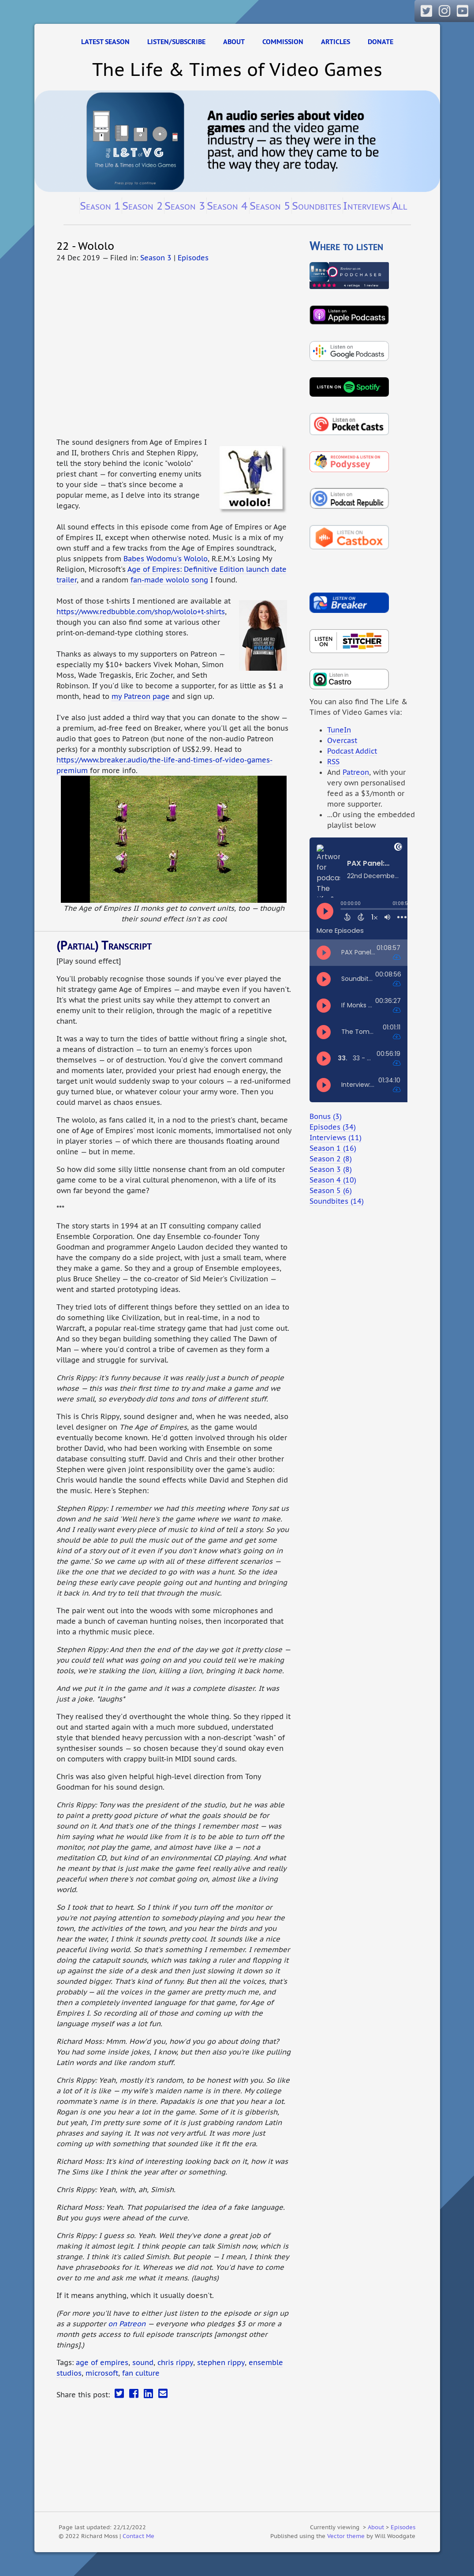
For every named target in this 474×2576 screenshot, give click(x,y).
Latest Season (105, 41)
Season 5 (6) (331, 1190)
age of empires (102, 2362)
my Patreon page (141, 696)
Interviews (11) (336, 1137)
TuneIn (339, 729)
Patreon (356, 772)
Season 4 (227, 205)
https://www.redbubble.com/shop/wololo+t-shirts (140, 611)
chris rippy (175, 2362)
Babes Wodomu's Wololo (165, 558)
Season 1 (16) (333, 1148)
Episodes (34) (333, 1127)
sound (142, 2362)
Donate (380, 41)
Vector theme (346, 2535)
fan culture (141, 2373)
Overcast (342, 740)
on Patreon (127, 2323)
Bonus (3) (326, 1116)
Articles (335, 41)
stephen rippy (221, 2362)
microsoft (102, 2373)
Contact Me (138, 2535)
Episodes (193, 257)
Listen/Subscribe (176, 41)
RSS (333, 761)
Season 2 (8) (331, 1158)
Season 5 (270, 205)
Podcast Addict (352, 751)
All (399, 205)
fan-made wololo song (169, 579)
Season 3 (184, 205)
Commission (282, 41)
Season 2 (142, 205)
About (234, 41)
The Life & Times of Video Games (237, 69)
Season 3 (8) (331, 1169)
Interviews (366, 205)
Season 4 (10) (333, 1179)
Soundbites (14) (337, 1201)
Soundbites (316, 205)
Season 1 (100, 205)
